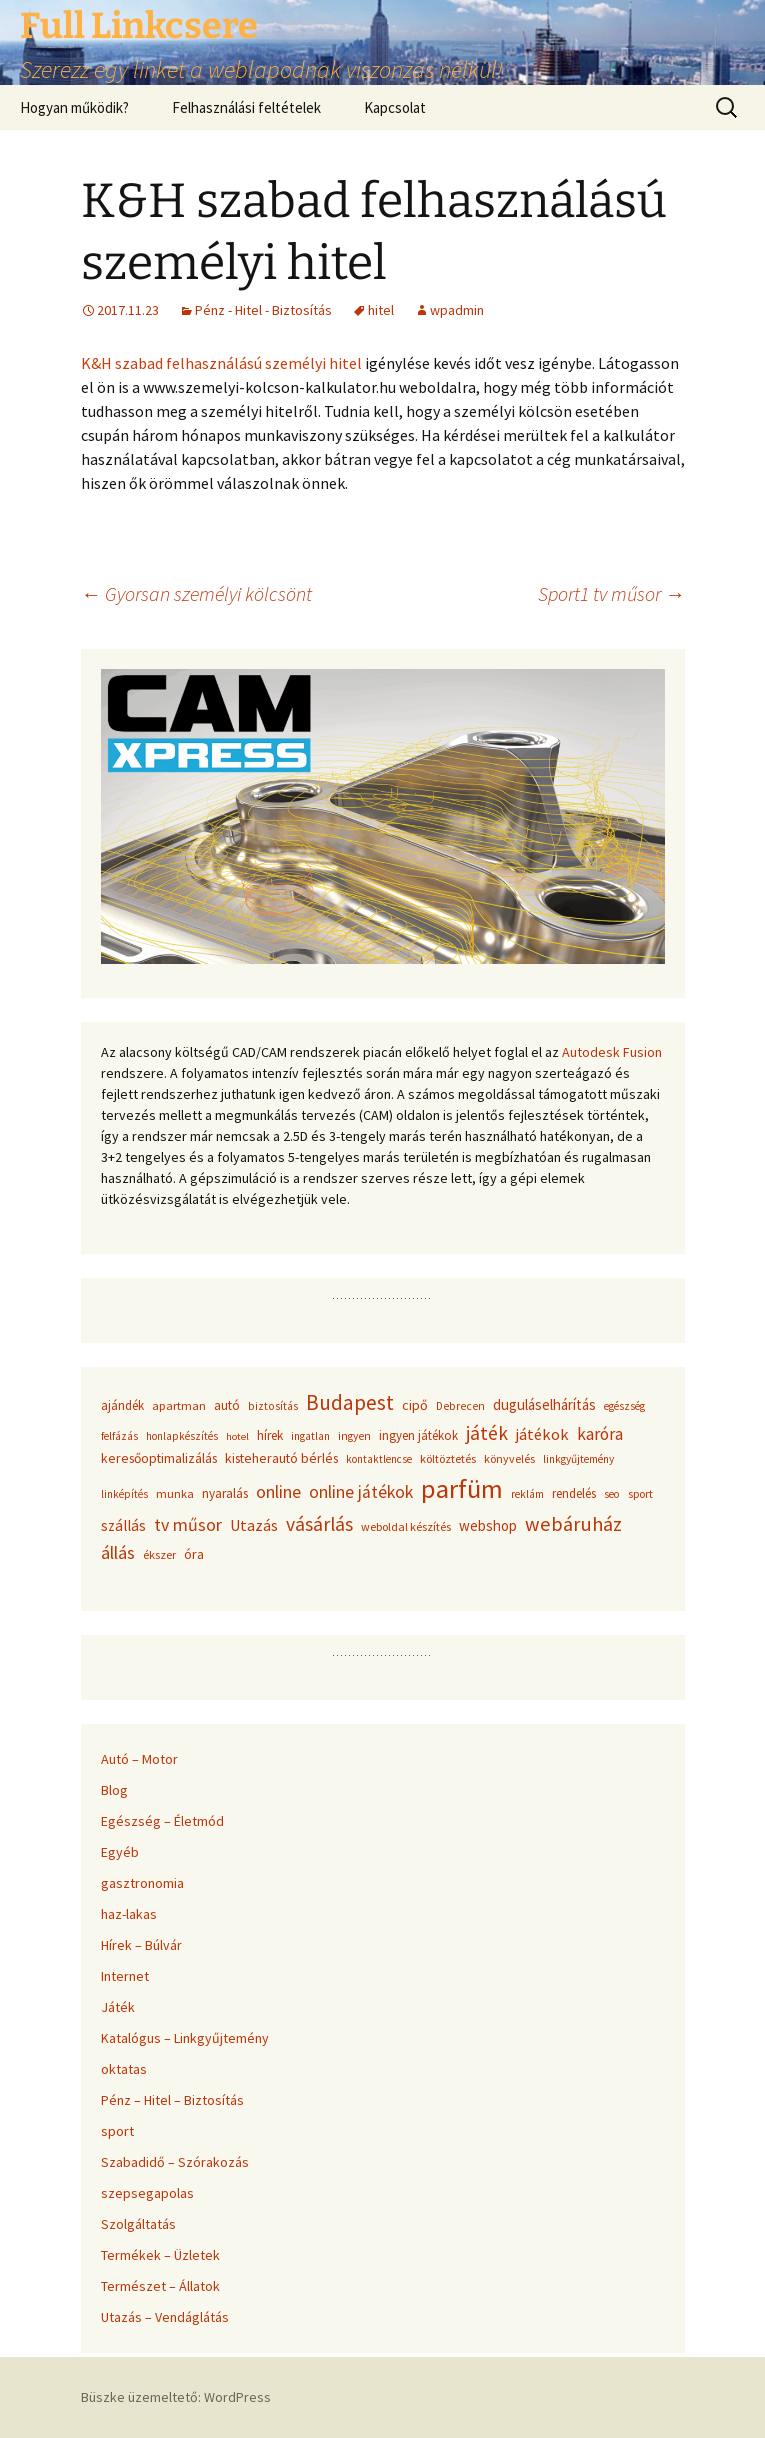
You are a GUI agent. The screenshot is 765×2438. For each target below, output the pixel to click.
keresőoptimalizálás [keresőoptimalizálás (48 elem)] (159, 1458)
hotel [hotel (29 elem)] (237, 1436)
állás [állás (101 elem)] (118, 1552)
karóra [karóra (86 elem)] (600, 1434)
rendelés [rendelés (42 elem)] (574, 1493)
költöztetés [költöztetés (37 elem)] (448, 1458)
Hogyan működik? (74, 107)
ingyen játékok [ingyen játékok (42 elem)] (418, 1435)
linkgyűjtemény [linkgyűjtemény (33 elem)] (578, 1459)
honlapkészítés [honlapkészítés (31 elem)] (182, 1436)
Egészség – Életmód (162, 1821)
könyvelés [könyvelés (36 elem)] (509, 1458)
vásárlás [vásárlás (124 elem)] (319, 1524)
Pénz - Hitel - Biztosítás (263, 310)
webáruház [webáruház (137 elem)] (573, 1524)
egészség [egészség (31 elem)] (624, 1406)
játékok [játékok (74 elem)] (542, 1434)
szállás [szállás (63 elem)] (123, 1525)
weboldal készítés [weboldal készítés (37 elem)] (406, 1526)
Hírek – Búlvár (141, 1945)
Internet (125, 1976)
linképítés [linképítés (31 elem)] (124, 1494)
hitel (381, 310)
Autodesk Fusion (612, 1052)
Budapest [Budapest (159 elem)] (350, 1402)
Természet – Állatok (160, 2286)
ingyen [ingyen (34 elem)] (354, 1436)
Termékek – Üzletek (160, 2255)
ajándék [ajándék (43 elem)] (122, 1405)
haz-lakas (129, 1914)
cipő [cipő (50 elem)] (415, 1405)
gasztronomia (142, 1883)
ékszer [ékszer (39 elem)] (159, 1554)
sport (117, 2131)
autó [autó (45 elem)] (227, 1405)
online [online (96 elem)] (278, 1491)
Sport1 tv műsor (611, 593)
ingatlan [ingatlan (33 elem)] (310, 1436)
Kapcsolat (395, 107)
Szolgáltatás (138, 2224)
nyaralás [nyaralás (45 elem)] (225, 1493)
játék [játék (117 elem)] (487, 1433)
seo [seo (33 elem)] (612, 1494)
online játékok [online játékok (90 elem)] (361, 1492)
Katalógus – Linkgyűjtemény (185, 2038)
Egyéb (120, 1852)
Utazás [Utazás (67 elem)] (254, 1525)
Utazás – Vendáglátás (165, 2317)
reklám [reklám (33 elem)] (527, 1494)
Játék (118, 2007)
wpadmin (457, 310)
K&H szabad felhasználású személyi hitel (221, 363)
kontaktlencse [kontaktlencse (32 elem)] (379, 1459)
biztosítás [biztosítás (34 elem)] (273, 1406)
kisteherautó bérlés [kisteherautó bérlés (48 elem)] (281, 1458)
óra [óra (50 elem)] (194, 1554)
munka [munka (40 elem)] (175, 1493)
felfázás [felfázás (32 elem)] (119, 1436)
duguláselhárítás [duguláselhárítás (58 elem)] (544, 1404)
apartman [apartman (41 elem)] (179, 1405)
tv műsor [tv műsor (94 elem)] (188, 1524)
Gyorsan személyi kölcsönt (196, 593)
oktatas (124, 2069)
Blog (114, 1790)
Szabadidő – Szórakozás (175, 2162)
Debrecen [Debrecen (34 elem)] (460, 1406)
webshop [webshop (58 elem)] (488, 1525)
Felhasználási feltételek (246, 107)
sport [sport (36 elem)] (640, 1493)
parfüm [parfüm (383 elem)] (462, 1488)
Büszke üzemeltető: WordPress (176, 2397)
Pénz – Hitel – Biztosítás (172, 2100)
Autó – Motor (139, 1759)
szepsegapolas (147, 2193)
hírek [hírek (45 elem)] (270, 1435)
